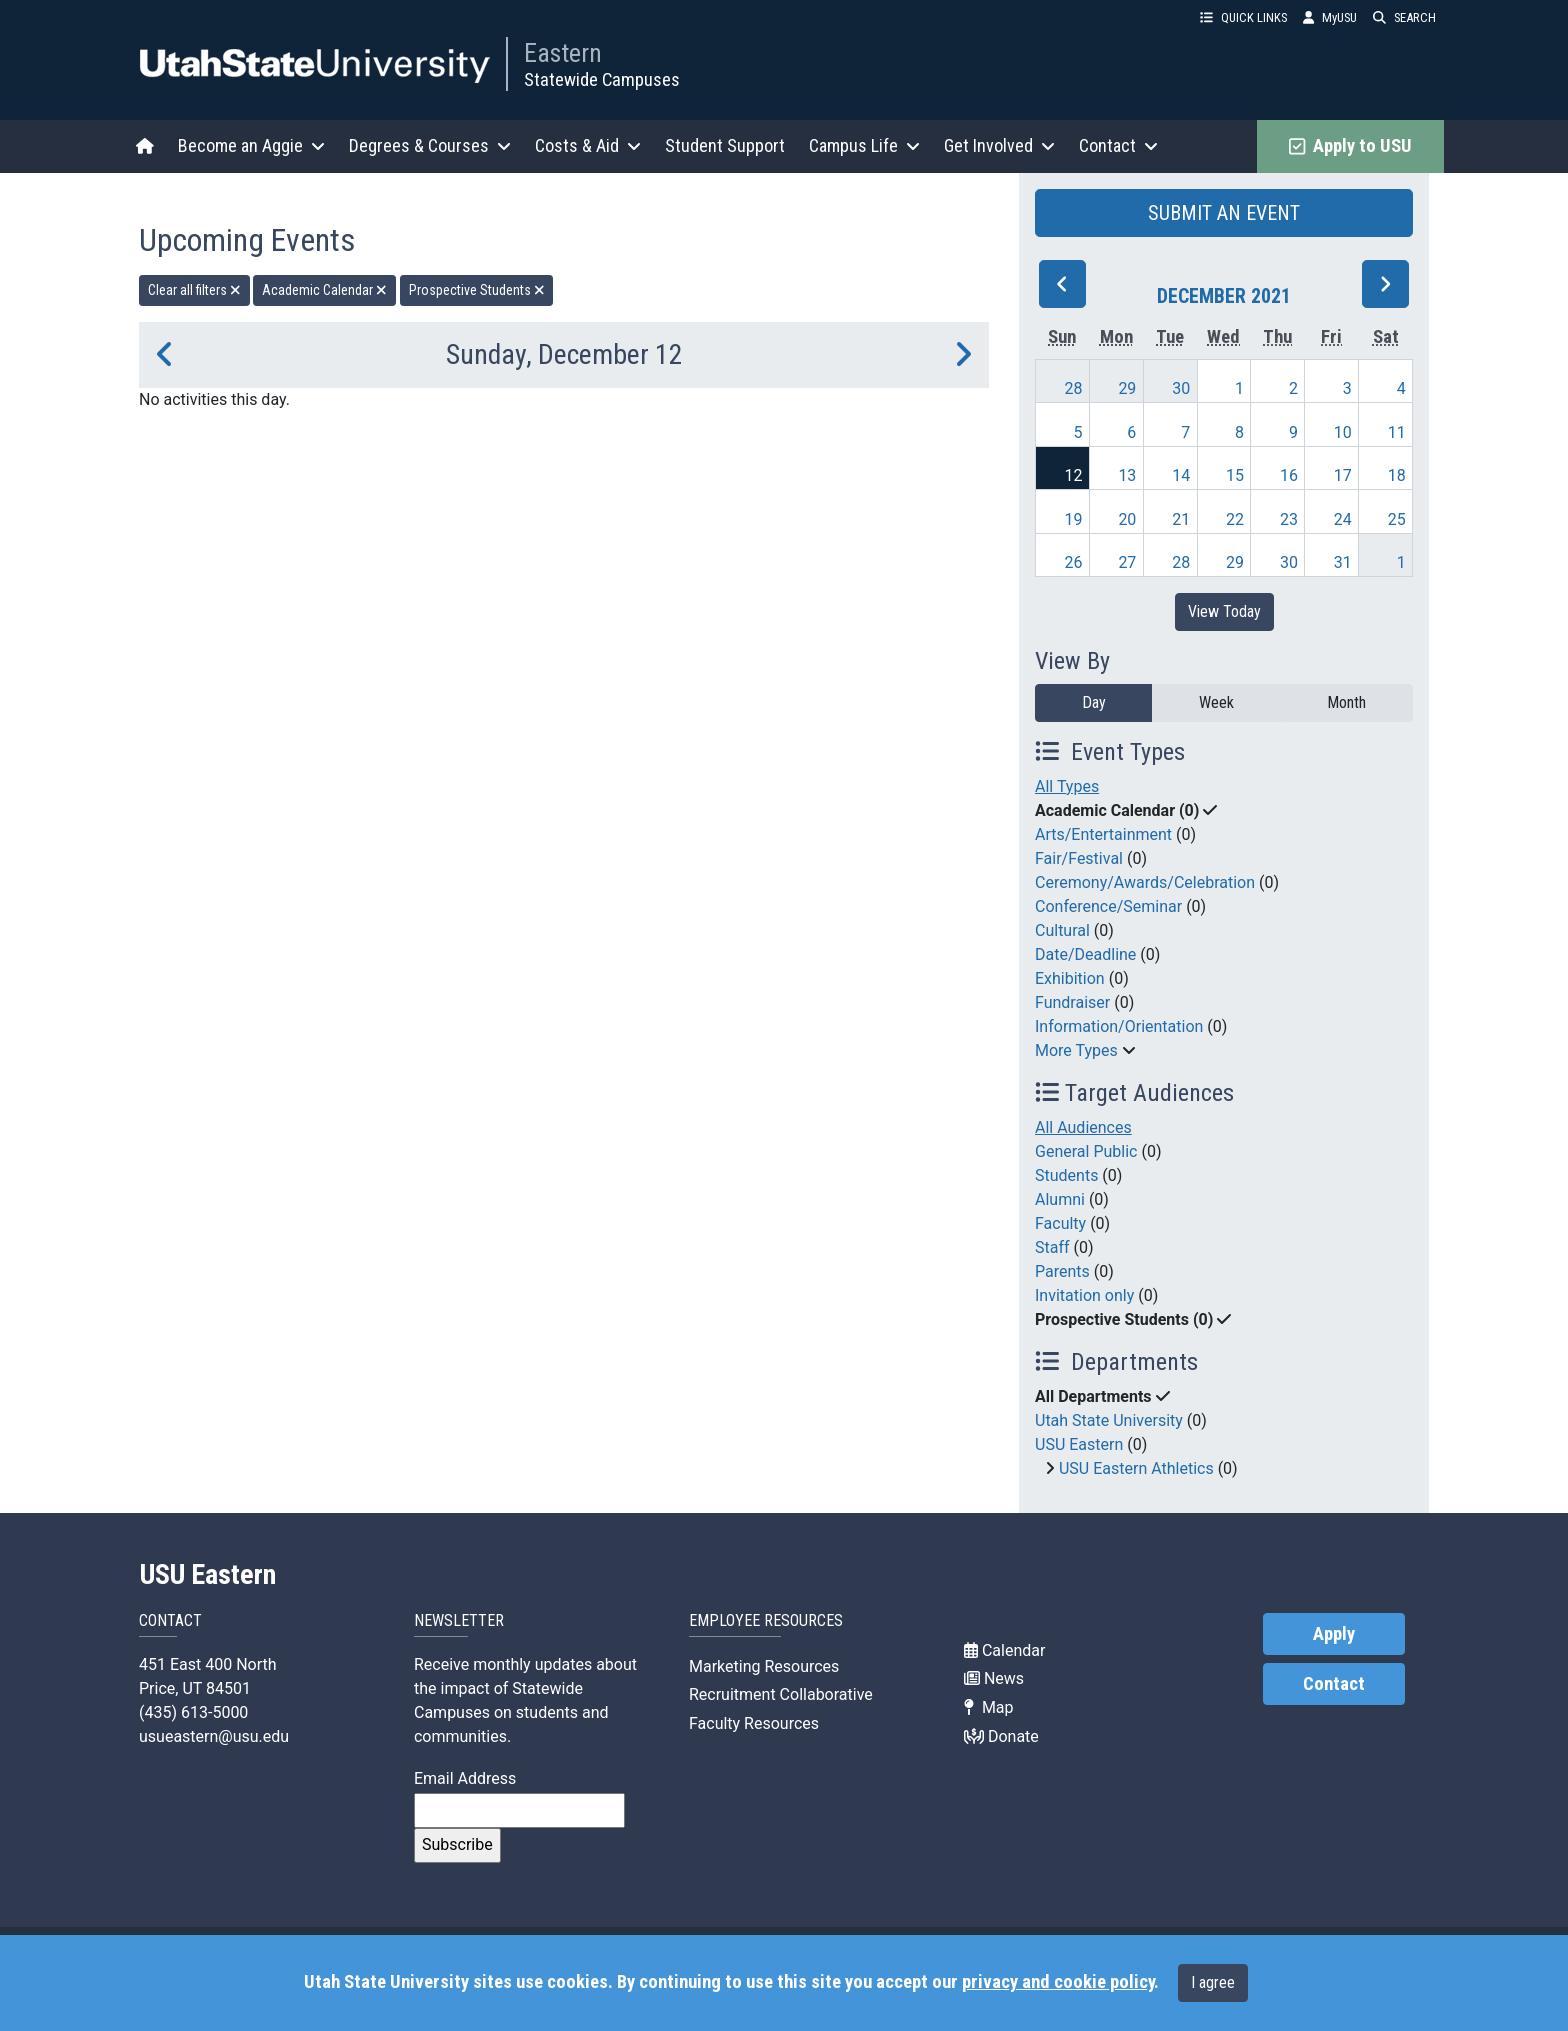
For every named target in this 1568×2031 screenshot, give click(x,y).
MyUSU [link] (1330, 17)
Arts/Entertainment (1103, 834)
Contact (1334, 1684)
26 (1074, 562)
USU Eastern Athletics (1136, 1468)
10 (1343, 432)
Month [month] (1346, 702)
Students (1066, 1175)
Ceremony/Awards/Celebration (1145, 882)
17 (1343, 475)
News (994, 1678)
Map (989, 1707)
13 (1127, 475)
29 (1127, 388)
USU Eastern (1079, 1444)
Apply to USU (1350, 146)
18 (1397, 475)
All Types (1067, 786)
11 (1397, 432)
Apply (1334, 1634)
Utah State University (1109, 1420)
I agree (1213, 1982)
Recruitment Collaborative (781, 1694)
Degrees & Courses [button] (430, 145)
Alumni (1060, 1199)
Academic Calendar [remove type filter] (324, 290)
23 (1289, 519)
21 (1181, 519)
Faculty (1060, 1223)
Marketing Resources (764, 1666)
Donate (1001, 1736)
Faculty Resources (754, 1723)
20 (1127, 519)
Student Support (725, 145)
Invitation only (1084, 1295)
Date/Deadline (1085, 954)
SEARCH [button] (1404, 17)
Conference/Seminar (1108, 906)
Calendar (1004, 1650)
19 (1074, 519)
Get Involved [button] (999, 145)
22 (1235, 519)
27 (1127, 562)
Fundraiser (1072, 1002)
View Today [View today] (1224, 611)
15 (1235, 475)
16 (1289, 475)
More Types (1076, 1050)
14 (1181, 475)
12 (1074, 475)
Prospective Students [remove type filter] (477, 290)
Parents (1062, 1271)
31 (1343, 562)
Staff (1052, 1247)
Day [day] (1094, 702)
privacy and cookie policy (1058, 1982)
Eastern (563, 53)
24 (1343, 519)
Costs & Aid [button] (588, 145)
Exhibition (1070, 978)
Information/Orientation (1119, 1026)
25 (1397, 519)
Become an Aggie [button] (251, 145)
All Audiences (1083, 1127)
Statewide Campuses (602, 79)
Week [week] (1216, 702)
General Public (1086, 1151)
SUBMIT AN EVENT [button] (1224, 213)
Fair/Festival (1079, 858)
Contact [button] (1118, 145)
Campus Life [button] (864, 145)
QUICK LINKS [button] (1243, 17)
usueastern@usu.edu (214, 1736)
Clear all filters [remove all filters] (194, 290)
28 (1074, 388)
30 (1181, 388)
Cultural (1062, 930)
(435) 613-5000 (193, 1712)
